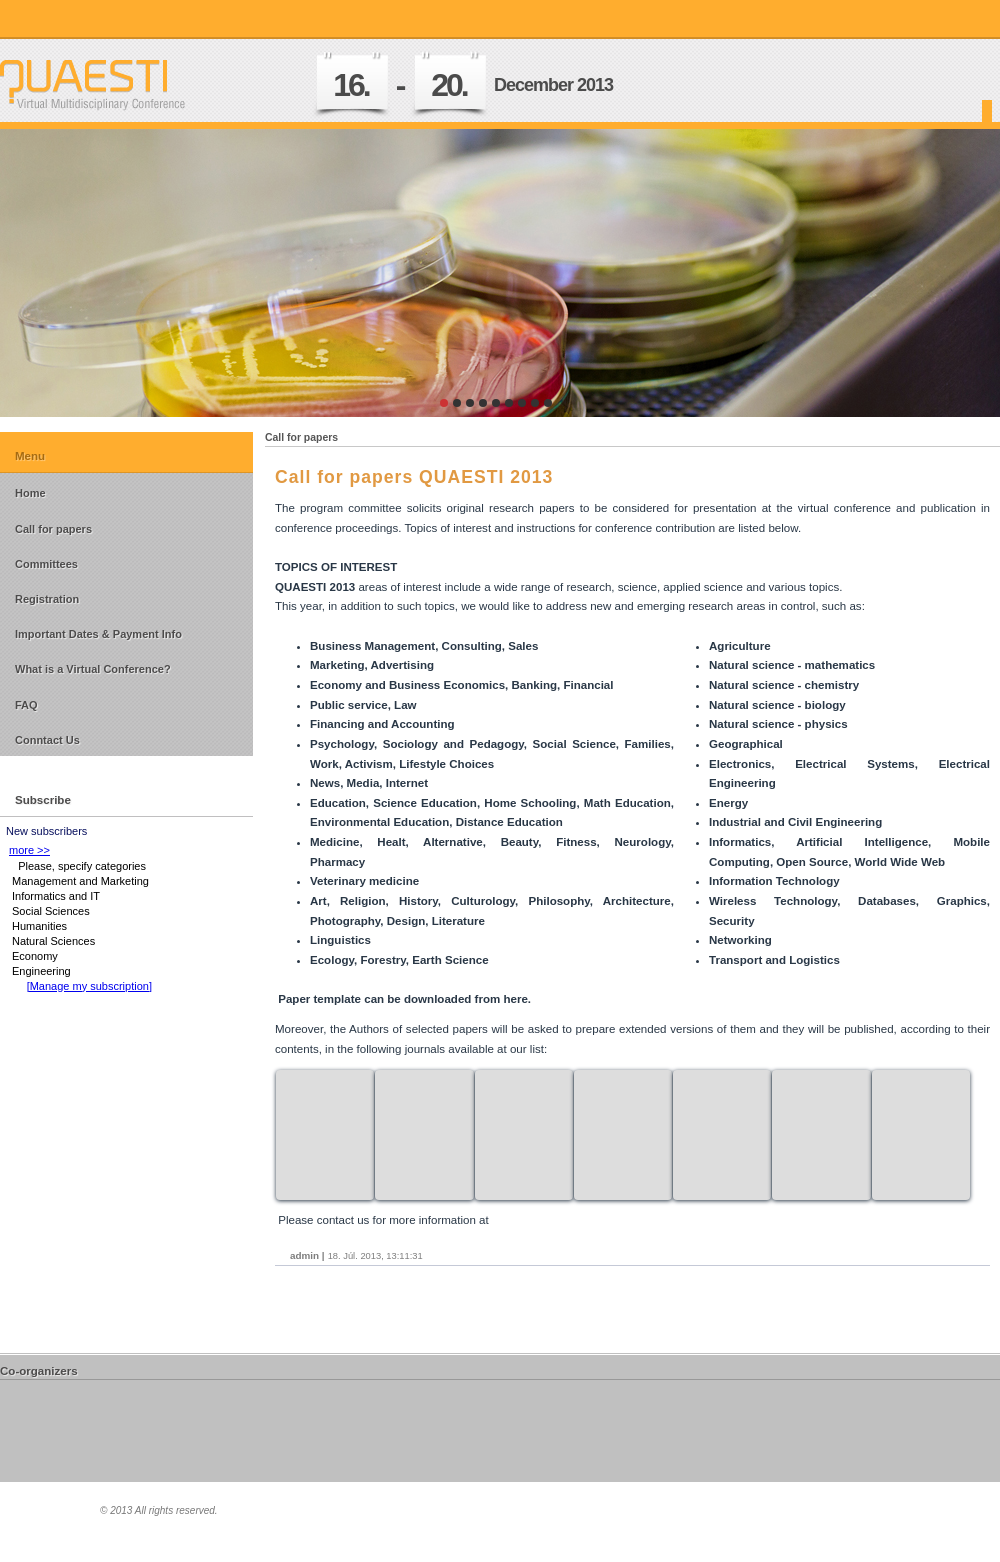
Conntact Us (47, 740)
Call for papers (53, 529)
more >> (29, 850)
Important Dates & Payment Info (98, 634)
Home (30, 493)
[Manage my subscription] (89, 986)
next (944, 269)
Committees (46, 564)
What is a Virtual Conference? (93, 669)
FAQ (26, 705)
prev (56, 269)
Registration (47, 599)
